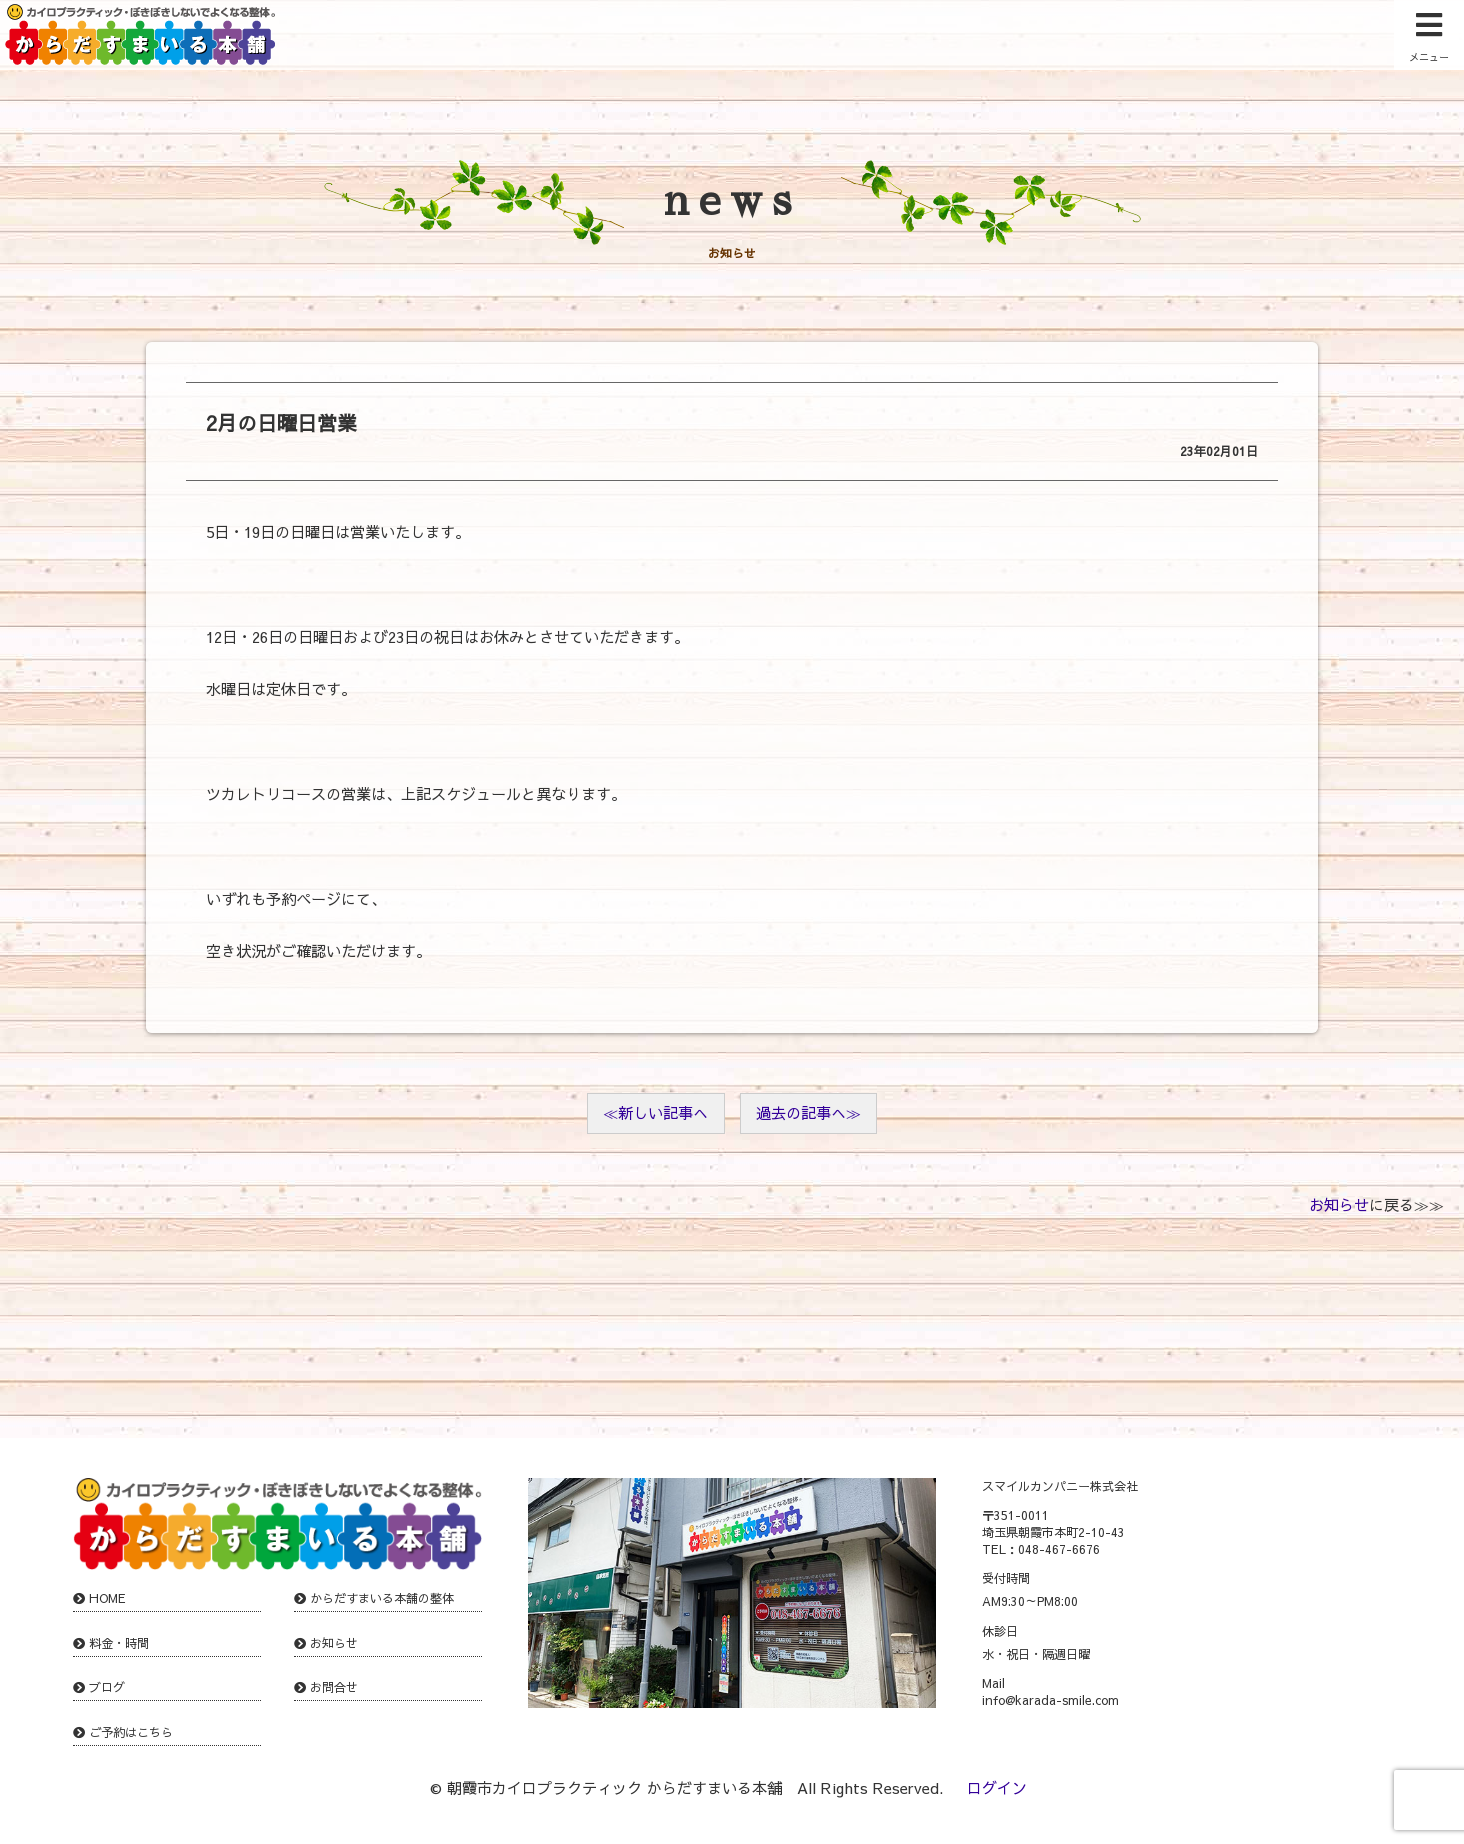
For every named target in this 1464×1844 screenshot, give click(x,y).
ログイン (997, 1787)
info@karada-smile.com (1050, 1700)
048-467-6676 (1059, 1549)
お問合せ (334, 1687)
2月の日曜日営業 (281, 422)
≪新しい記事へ (655, 1112)
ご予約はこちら (131, 1732)
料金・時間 (119, 1643)
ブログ (107, 1687)
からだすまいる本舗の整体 (382, 1598)
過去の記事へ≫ (808, 1112)
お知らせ (1339, 1204)
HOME (107, 1598)
